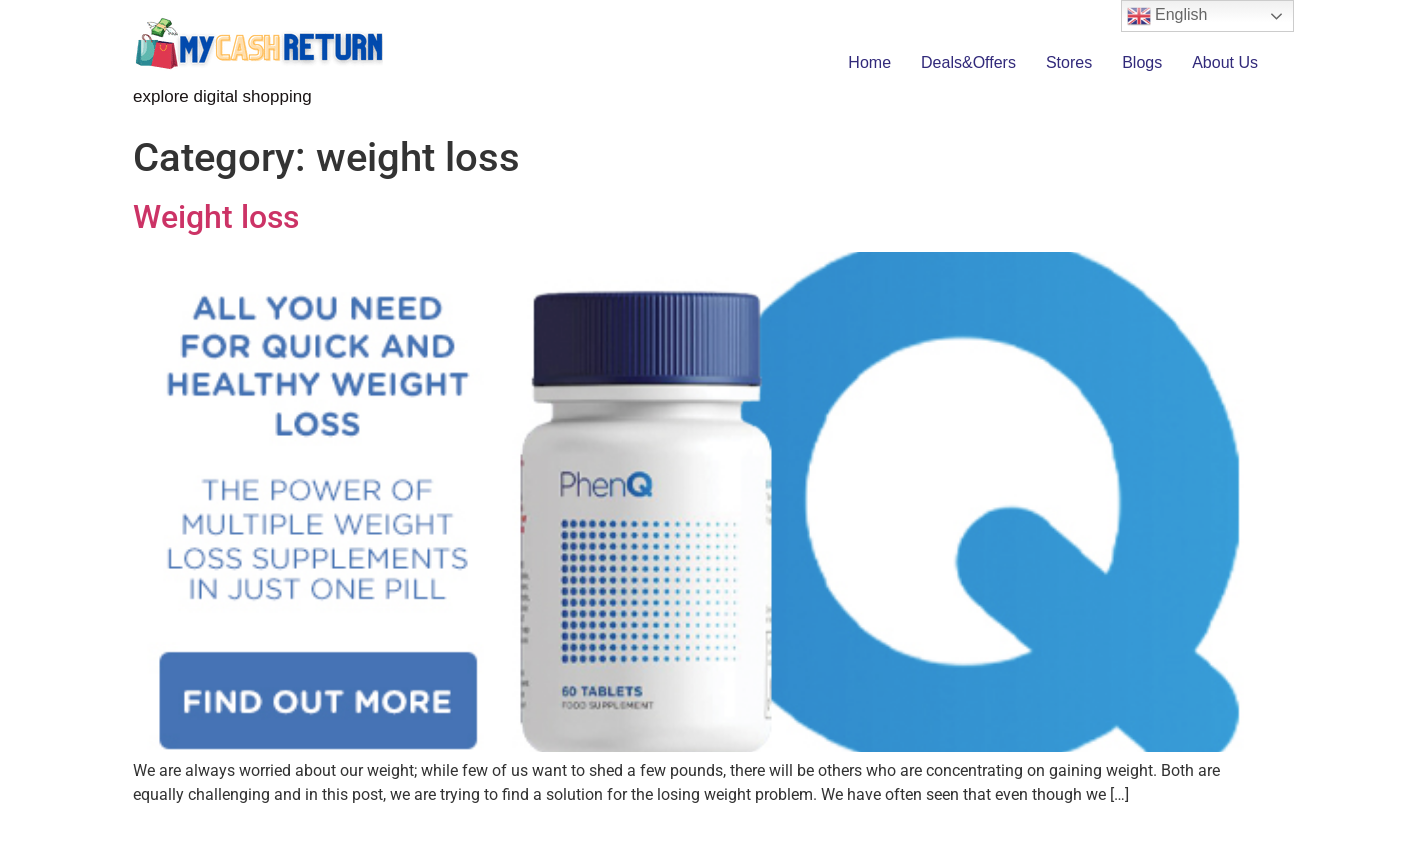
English (1167, 16)
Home (869, 62)
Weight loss (216, 217)
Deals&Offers (968, 62)
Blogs (1142, 62)
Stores (1069, 62)
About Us (1225, 62)
